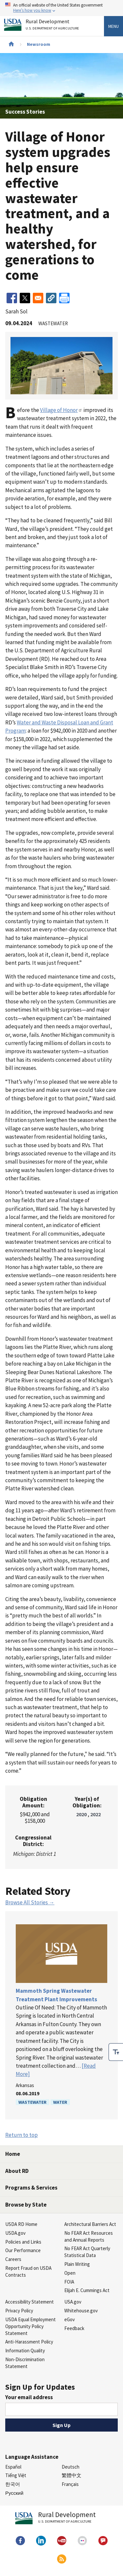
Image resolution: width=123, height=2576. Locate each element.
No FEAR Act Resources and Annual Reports (88, 2236)
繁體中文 (71, 2475)
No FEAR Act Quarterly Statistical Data (87, 2251)
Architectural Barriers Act (90, 2224)
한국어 (12, 2484)
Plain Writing (77, 2264)
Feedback (74, 2328)
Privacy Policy (19, 2310)
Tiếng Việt (15, 2475)
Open (69, 2273)
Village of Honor (61, 410)
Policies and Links (23, 2242)
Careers (13, 2259)
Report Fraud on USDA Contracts (28, 2271)
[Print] (64, 298)
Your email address (29, 2397)
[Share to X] (25, 298)
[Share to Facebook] (12, 298)
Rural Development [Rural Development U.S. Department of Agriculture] (53, 26)
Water (60, 2102)
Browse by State (26, 2204)
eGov (69, 2319)
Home (12, 2153)
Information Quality (25, 2350)
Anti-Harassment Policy (29, 2342)
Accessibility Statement (29, 2302)
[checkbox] (116, 2052)
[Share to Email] (38, 298)
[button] (51, 298)
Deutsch (70, 2467)
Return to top (21, 2134)
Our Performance (23, 2250)
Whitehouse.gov (81, 2310)
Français (70, 2484)
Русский (14, 2493)
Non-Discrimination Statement (25, 2362)
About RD (17, 2171)
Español (13, 2467)
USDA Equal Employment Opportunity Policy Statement (30, 2326)
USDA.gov (15, 2233)
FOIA (69, 2282)
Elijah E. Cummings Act (87, 2290)
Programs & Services (31, 2187)
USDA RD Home (21, 2224)
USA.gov (72, 2302)
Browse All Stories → (29, 1902)
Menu (113, 26)
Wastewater (32, 2102)
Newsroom (38, 44)
